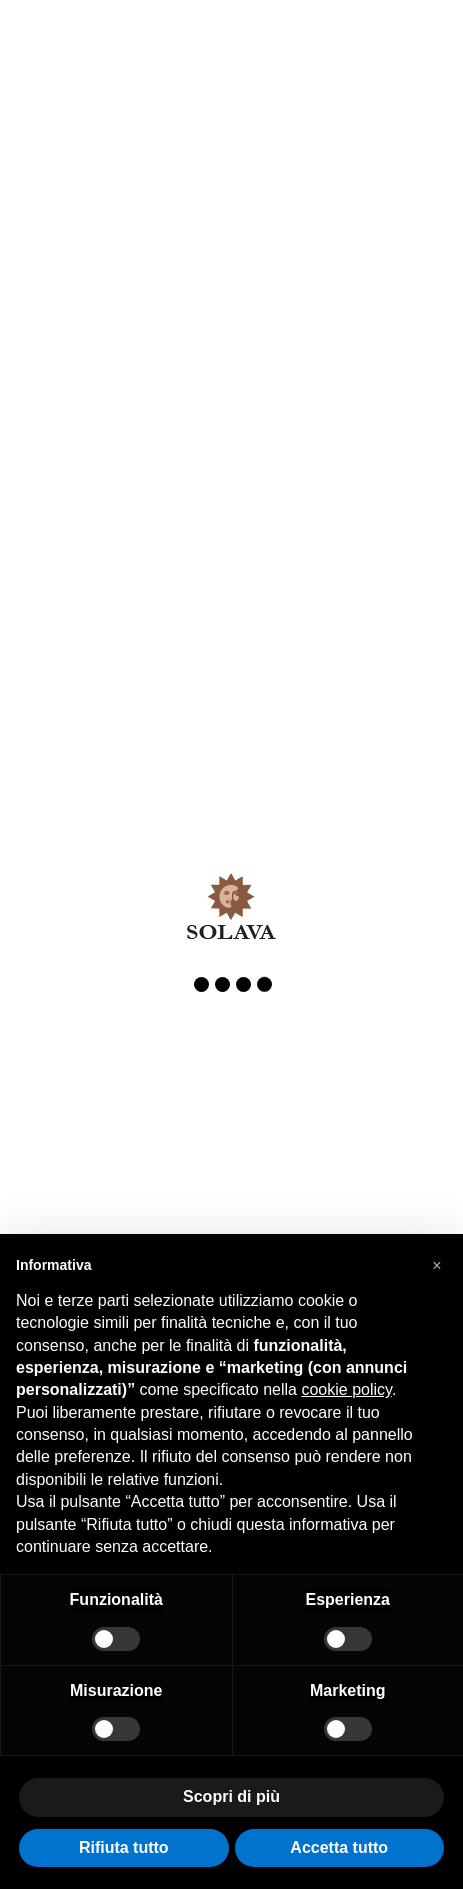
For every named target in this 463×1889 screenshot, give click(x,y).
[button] (437, 1266)
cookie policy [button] (346, 1389)
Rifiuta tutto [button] (124, 1847)
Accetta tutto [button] (339, 1847)
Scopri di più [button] (231, 1796)
